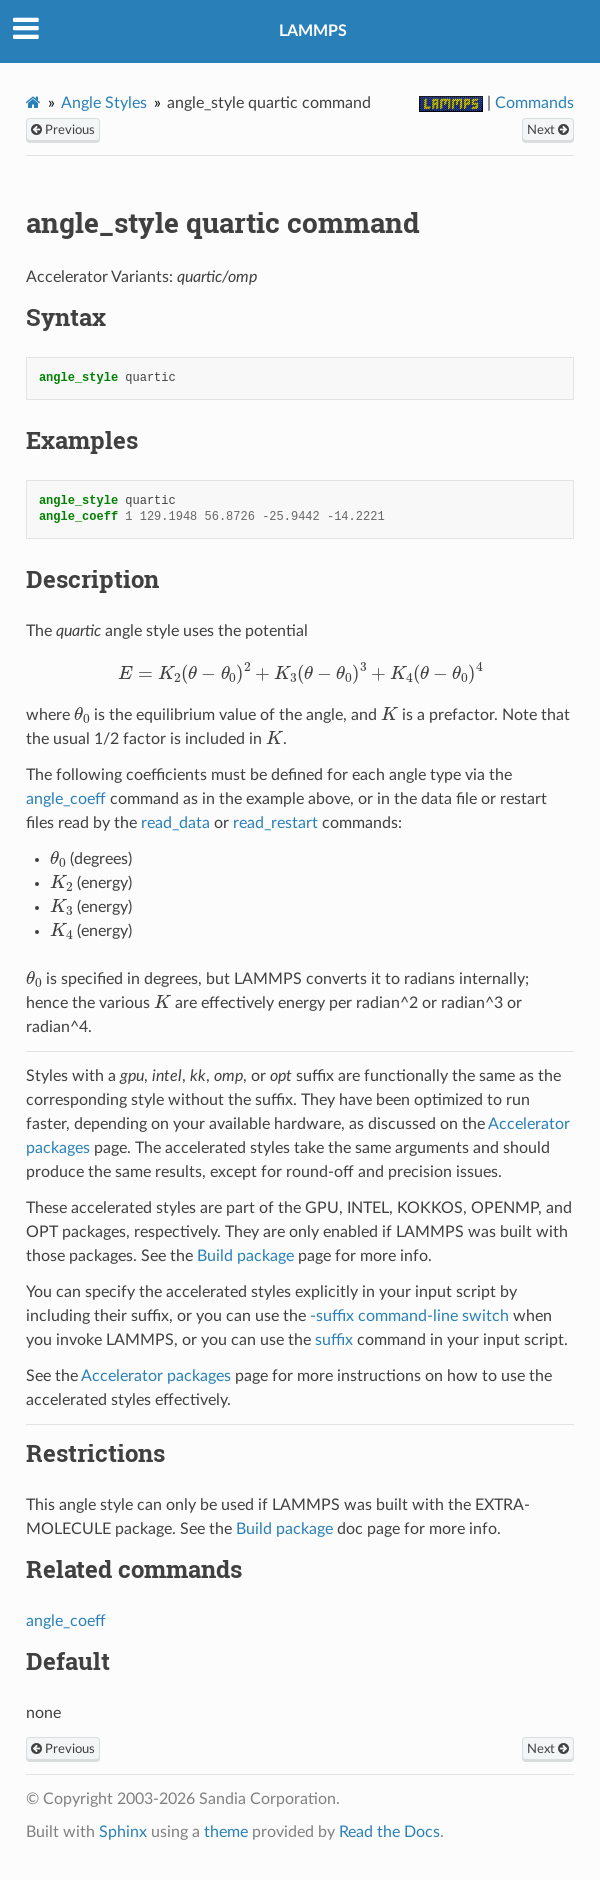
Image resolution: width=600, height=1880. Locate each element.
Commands (534, 103)
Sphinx (123, 1832)
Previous (63, 130)
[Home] (33, 102)
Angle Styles (104, 103)
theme (226, 1832)
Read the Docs (389, 1832)
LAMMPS (313, 31)
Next (548, 130)
